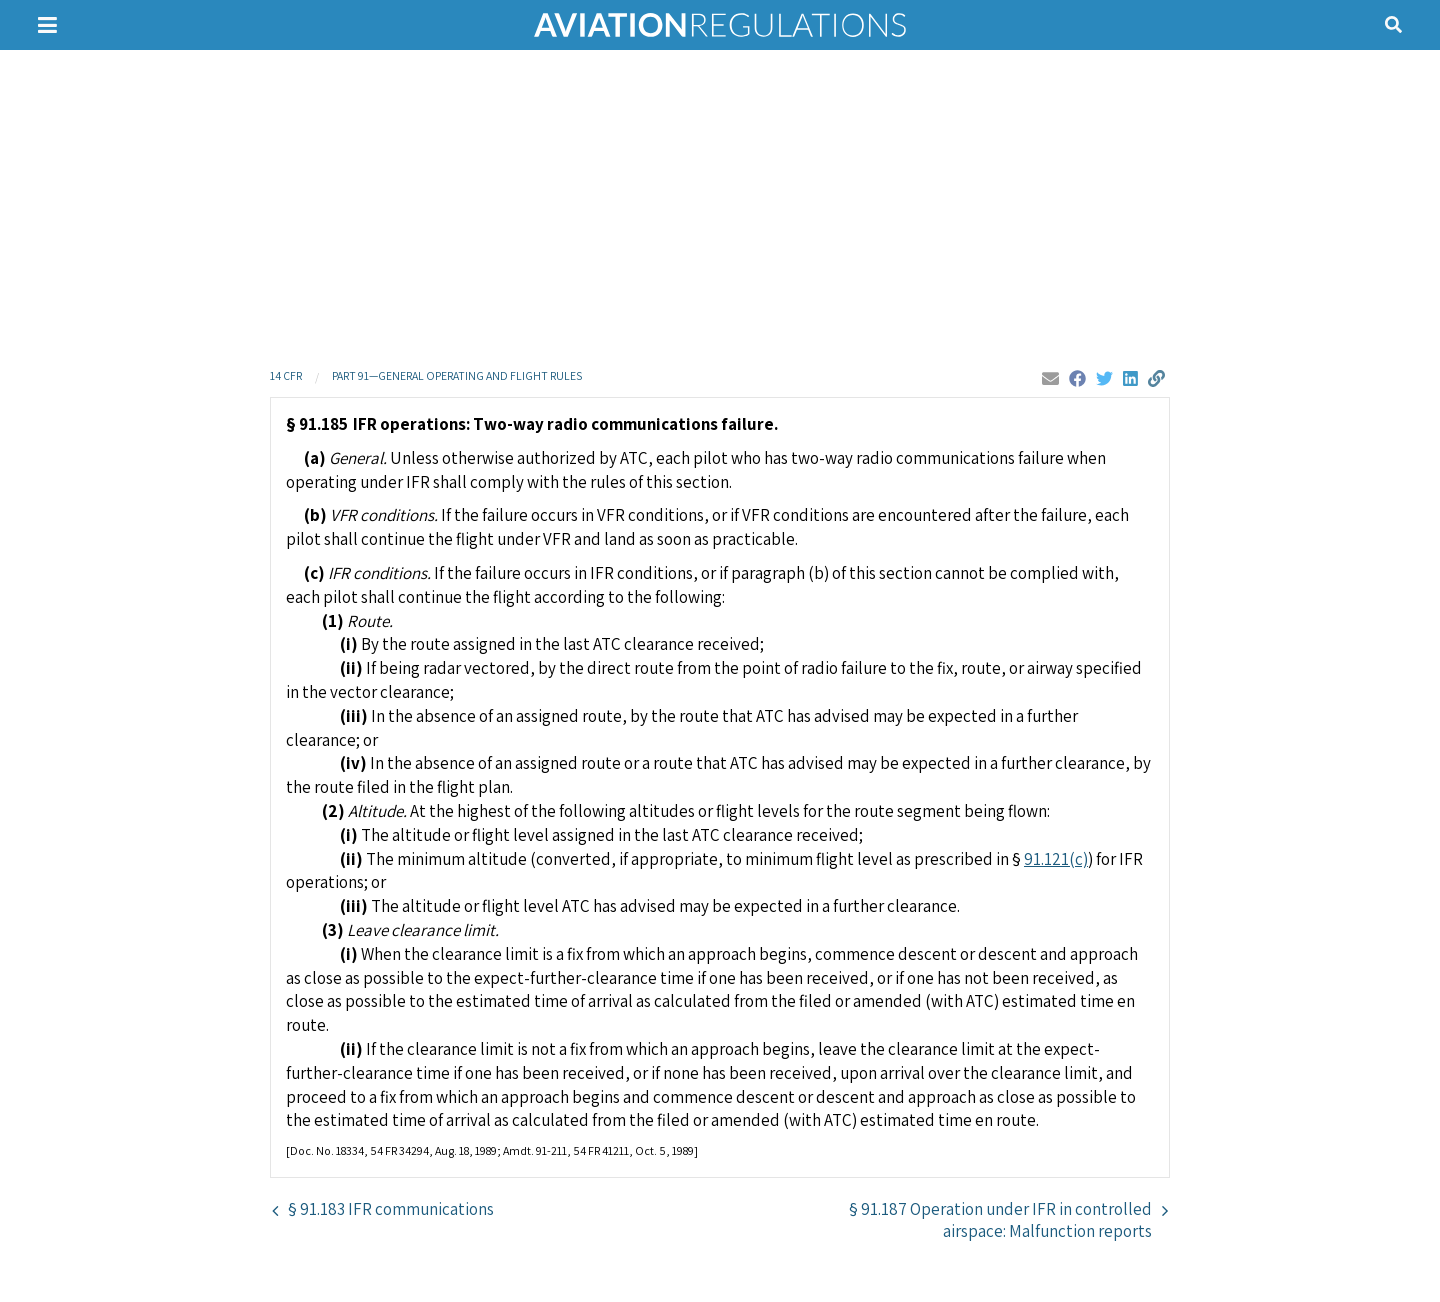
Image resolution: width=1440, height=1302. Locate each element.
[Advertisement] (720, 205)
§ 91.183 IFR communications (391, 1209)
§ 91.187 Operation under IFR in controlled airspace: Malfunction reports (1000, 1220)
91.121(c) (1056, 859)
